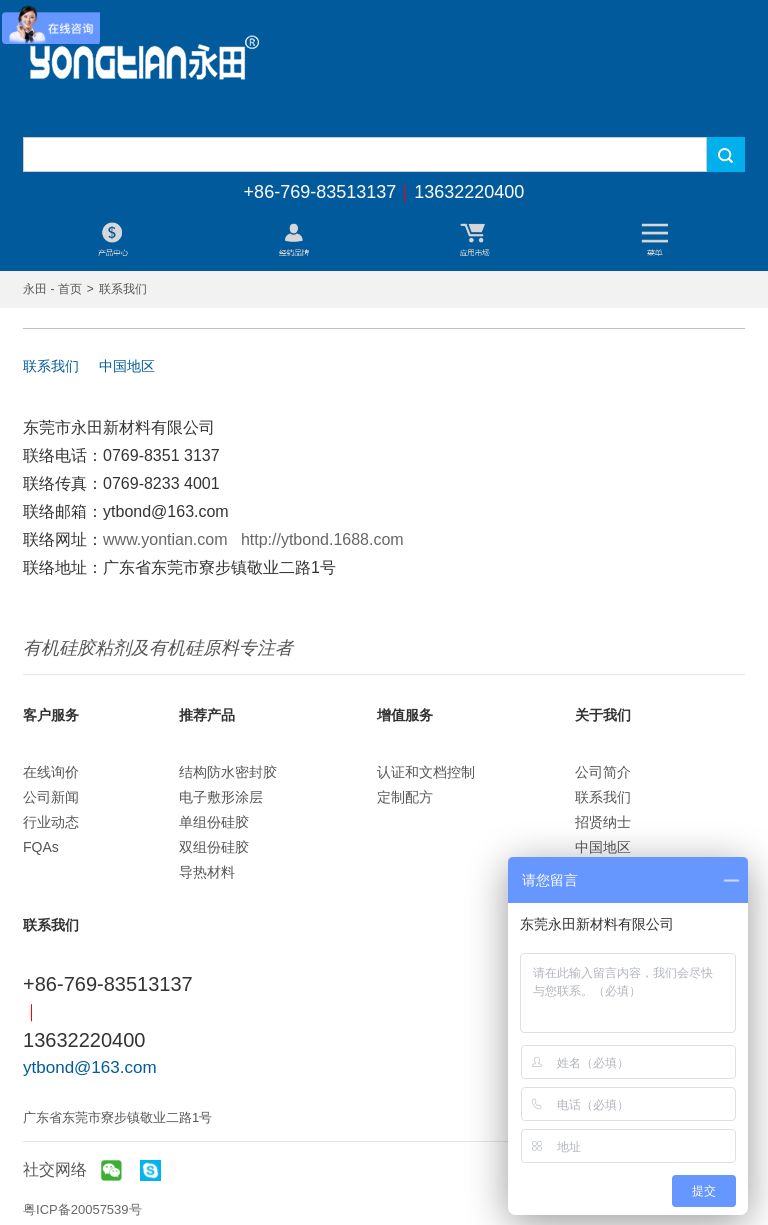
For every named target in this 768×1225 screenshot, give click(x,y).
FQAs (41, 847)
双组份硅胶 (214, 847)
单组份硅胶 (214, 822)
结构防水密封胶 (228, 772)
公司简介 (603, 772)
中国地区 (127, 366)
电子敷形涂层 (221, 797)
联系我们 (51, 366)
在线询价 (51, 772)
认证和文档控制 (426, 772)
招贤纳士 (603, 822)
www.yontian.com (165, 539)
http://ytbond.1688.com (322, 539)
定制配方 (405, 797)
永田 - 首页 (52, 289)
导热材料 (207, 872)
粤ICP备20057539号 (82, 1209)
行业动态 (51, 822)
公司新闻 (51, 797)
